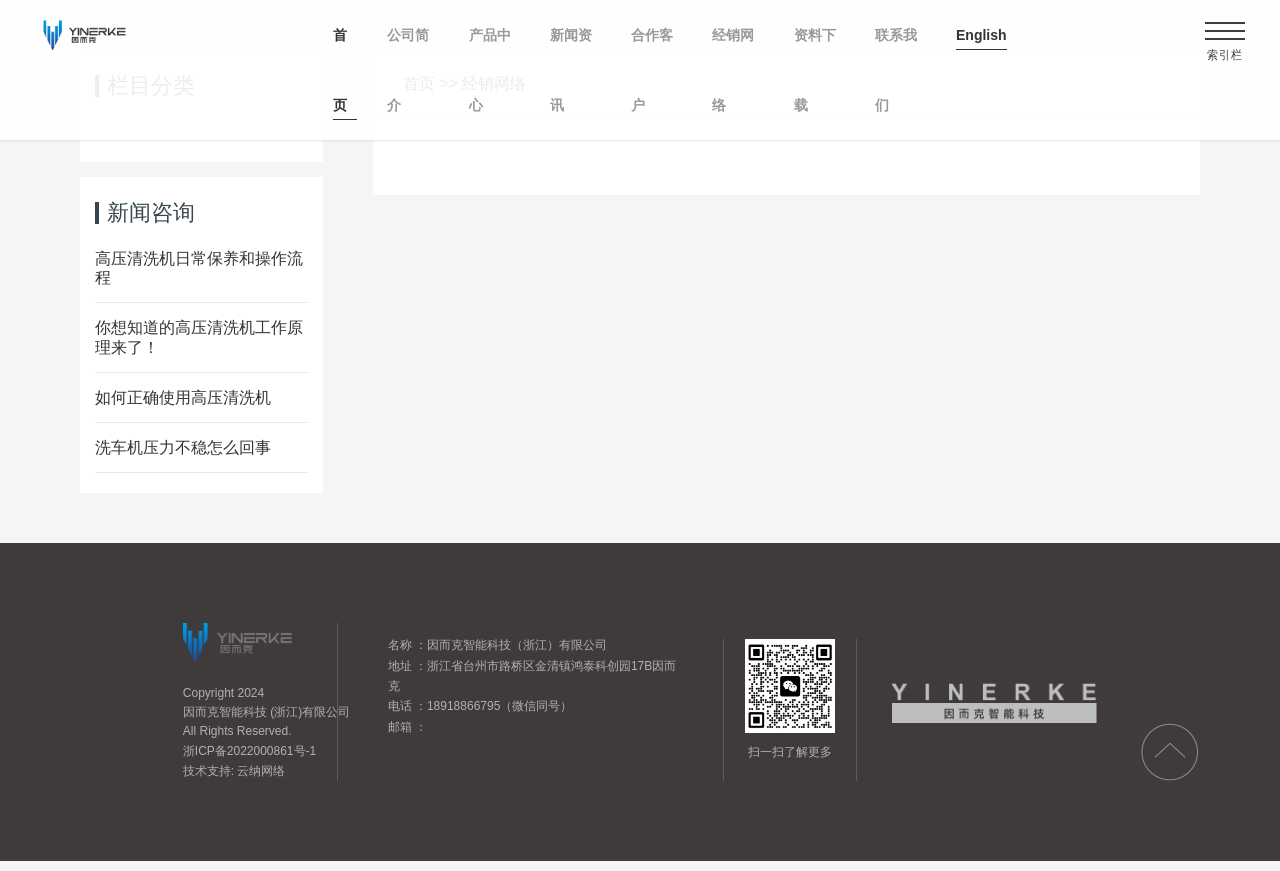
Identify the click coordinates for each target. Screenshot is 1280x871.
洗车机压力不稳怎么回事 (183, 447)
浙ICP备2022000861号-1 (249, 751)
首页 (419, 83)
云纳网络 (261, 771)
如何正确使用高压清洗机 (183, 397)
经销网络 (494, 83)
